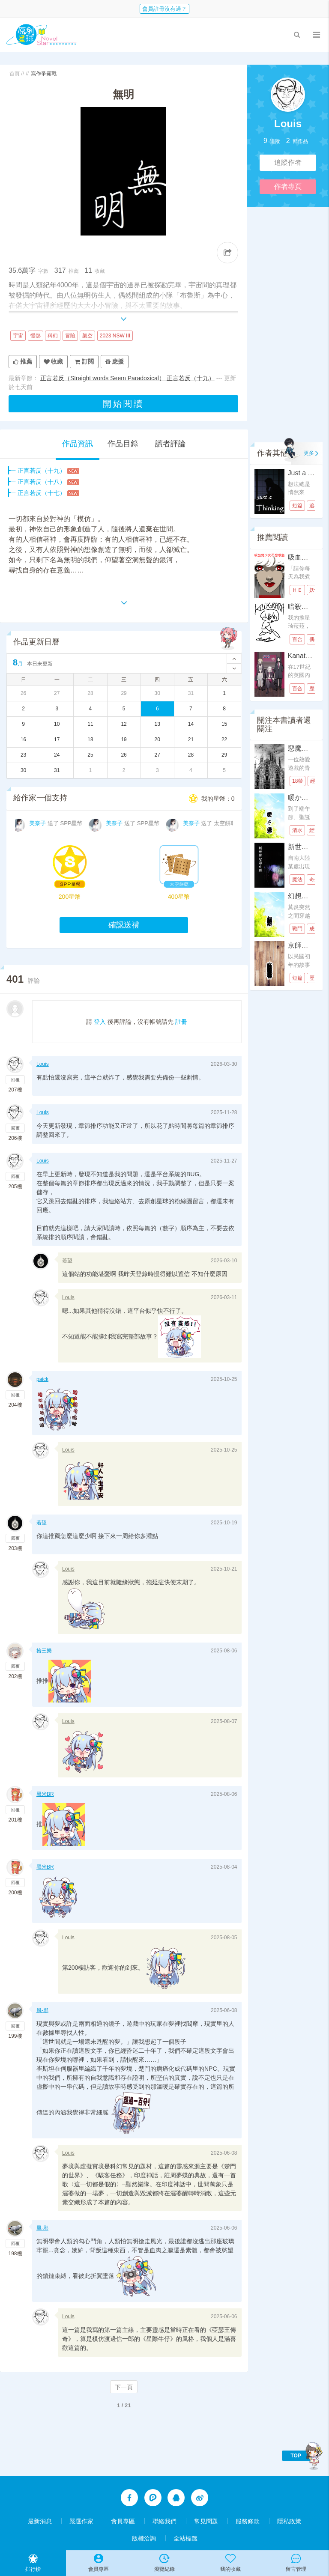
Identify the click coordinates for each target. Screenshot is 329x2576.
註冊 (181, 1021)
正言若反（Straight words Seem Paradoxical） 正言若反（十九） (127, 378)
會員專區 (123, 2521)
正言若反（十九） (42, 470)
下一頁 (124, 2387)
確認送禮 (123, 925)
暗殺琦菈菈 (305, 606)
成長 (314, 929)
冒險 (70, 336)
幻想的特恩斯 (308, 896)
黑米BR (45, 1794)
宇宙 (18, 336)
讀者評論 (170, 443)
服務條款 (248, 2521)
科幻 (53, 336)
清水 (297, 830)
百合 (297, 639)
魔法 (297, 880)
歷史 (314, 689)
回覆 (15, 1079)
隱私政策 (289, 2521)
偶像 (314, 639)
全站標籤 (185, 2538)
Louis (288, 123)
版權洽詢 (144, 2538)
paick (42, 1379)
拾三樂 (44, 1651)
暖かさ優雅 (305, 797)
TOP (295, 2456)
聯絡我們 (164, 2521)
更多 (309, 453)
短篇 (297, 506)
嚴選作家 (81, 2521)
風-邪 (42, 2010)
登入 (100, 1021)
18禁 (297, 781)
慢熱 (35, 336)
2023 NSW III (115, 336)
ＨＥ (297, 590)
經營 (314, 830)
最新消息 (40, 2521)
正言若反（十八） (42, 481)
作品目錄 (123, 443)
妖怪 (314, 590)
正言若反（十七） (42, 492)
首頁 (14, 74)
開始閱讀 (123, 403)
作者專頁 (288, 186)
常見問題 (206, 2521)
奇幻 (314, 880)
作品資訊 (77, 443)
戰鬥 (297, 929)
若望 (67, 1261)
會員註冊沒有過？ (164, 9)
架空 (87, 336)
